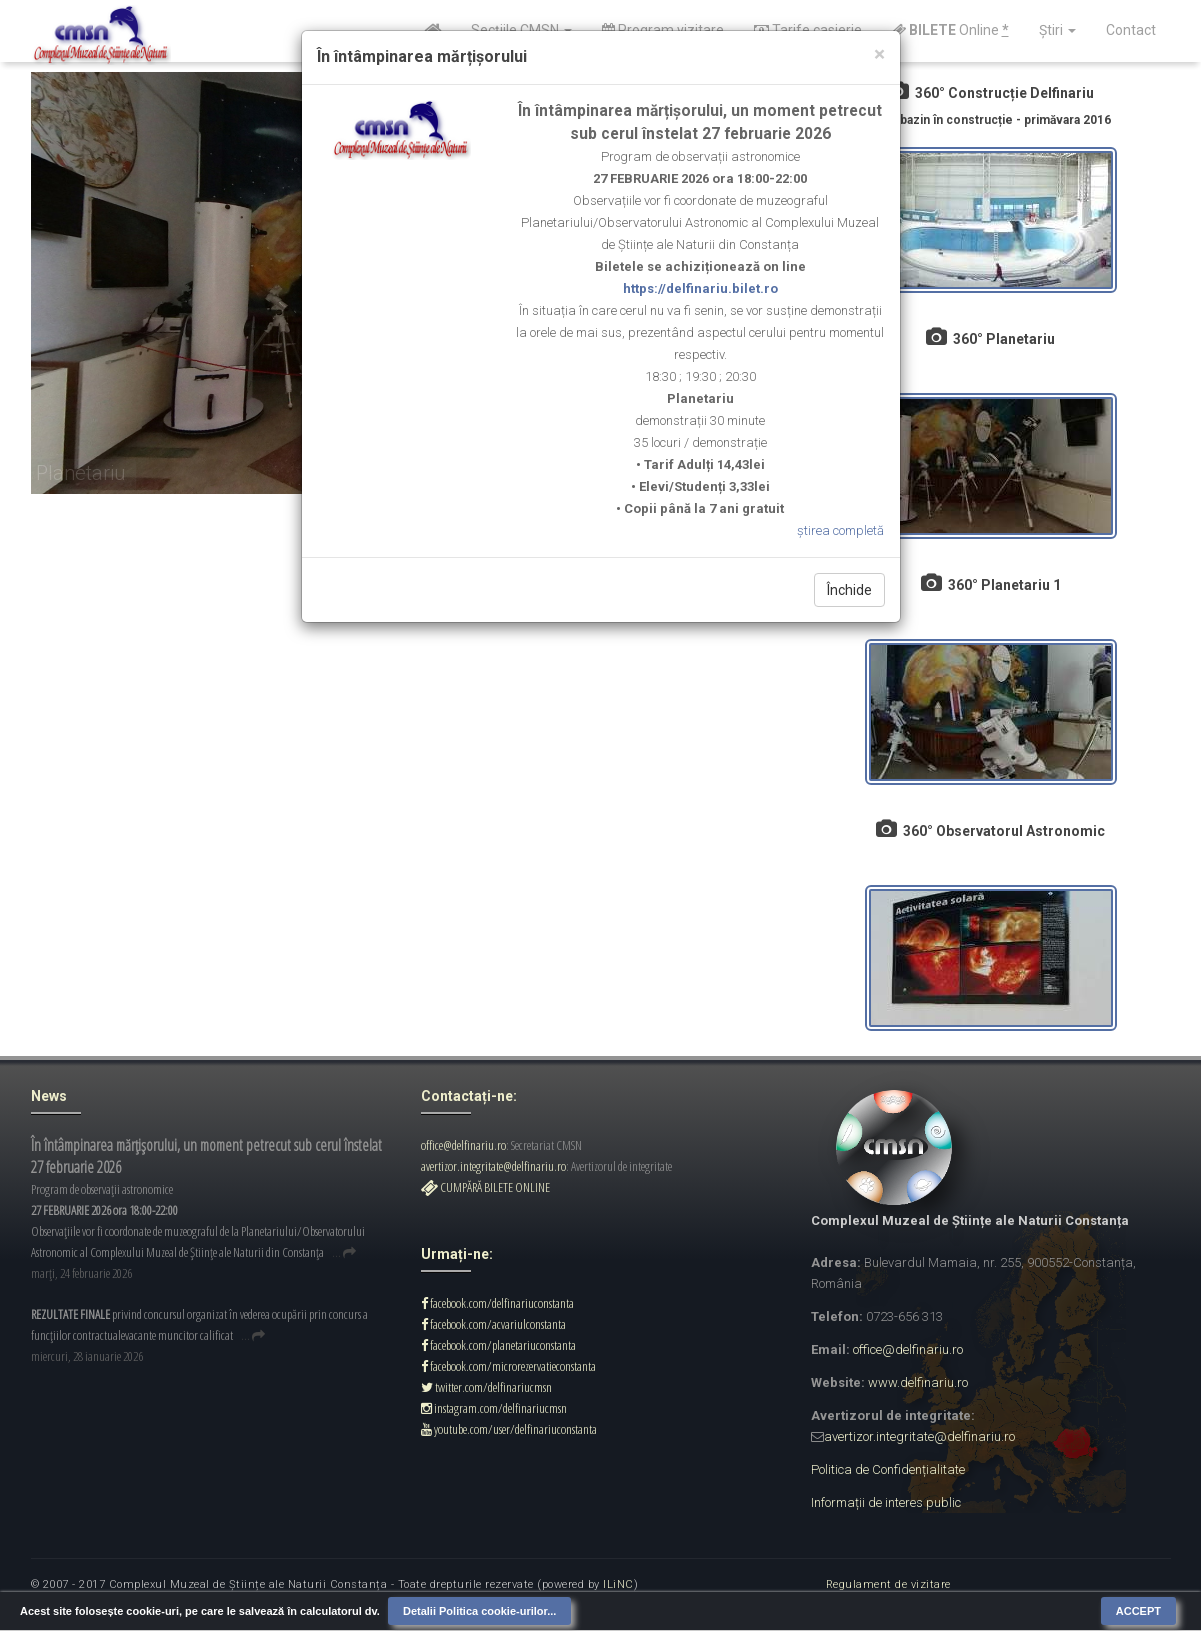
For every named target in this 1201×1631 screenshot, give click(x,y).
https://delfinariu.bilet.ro (700, 288)
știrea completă (840, 530)
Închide (849, 590)
